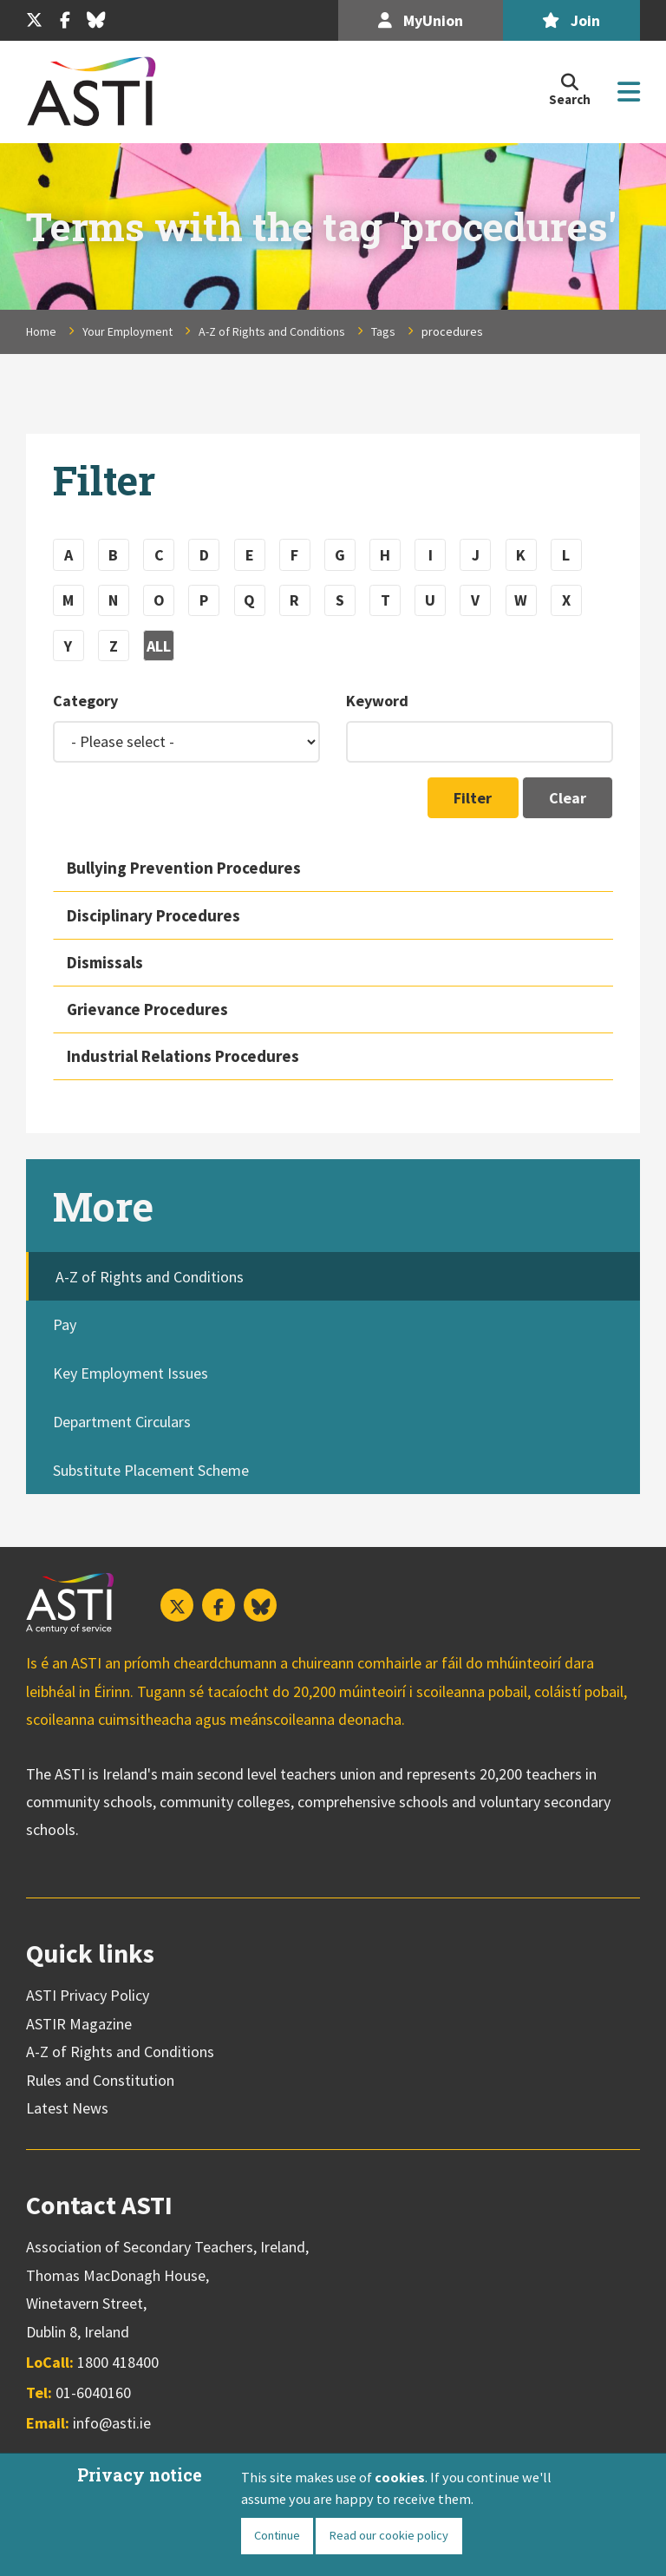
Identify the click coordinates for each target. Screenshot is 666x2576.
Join (571, 20)
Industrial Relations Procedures (183, 1055)
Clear (567, 798)
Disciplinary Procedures (153, 915)
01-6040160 (93, 2392)
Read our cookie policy (388, 2535)
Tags (383, 331)
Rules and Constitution (100, 2080)
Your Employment (127, 331)
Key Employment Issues (130, 1373)
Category (85, 701)
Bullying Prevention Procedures (184, 867)
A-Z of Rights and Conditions (272, 331)
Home (41, 331)
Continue (277, 2535)
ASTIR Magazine (79, 2024)
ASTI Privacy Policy (87, 1995)
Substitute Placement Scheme (151, 1470)
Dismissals (105, 962)
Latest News (67, 2108)
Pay (64, 1324)
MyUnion (420, 20)
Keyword (377, 701)
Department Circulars (122, 1422)
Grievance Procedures (147, 1009)
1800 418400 (118, 2362)
